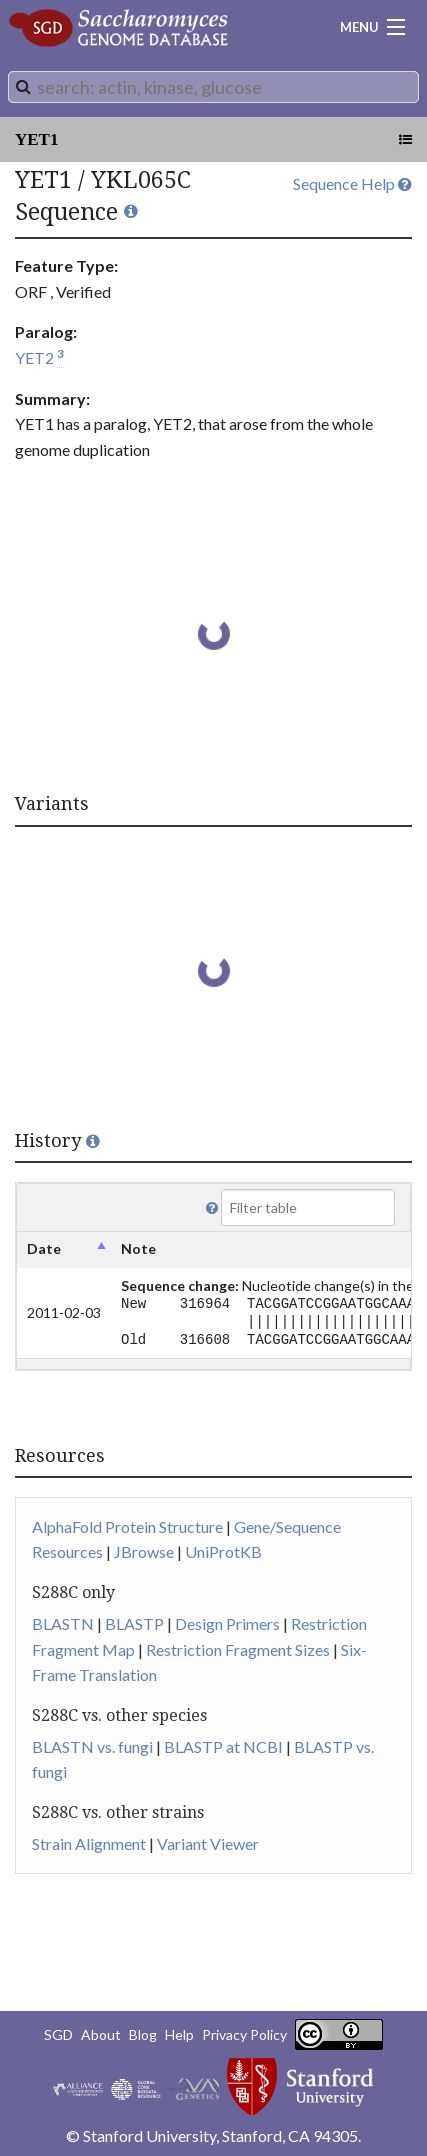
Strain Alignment (89, 1843)
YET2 (34, 357)
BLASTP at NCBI (223, 1746)
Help (179, 2034)
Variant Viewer (208, 1843)
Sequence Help (352, 183)
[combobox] (213, 87)
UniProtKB (223, 1551)
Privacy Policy (244, 2034)
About (101, 2034)
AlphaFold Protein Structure (127, 1526)
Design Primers (227, 1623)
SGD (58, 2034)
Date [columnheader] (44, 1248)
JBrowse (144, 1551)
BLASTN (63, 1623)
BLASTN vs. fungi (92, 1746)
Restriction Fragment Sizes (238, 1649)
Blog (143, 2034)
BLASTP (134, 1623)
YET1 (36, 139)
